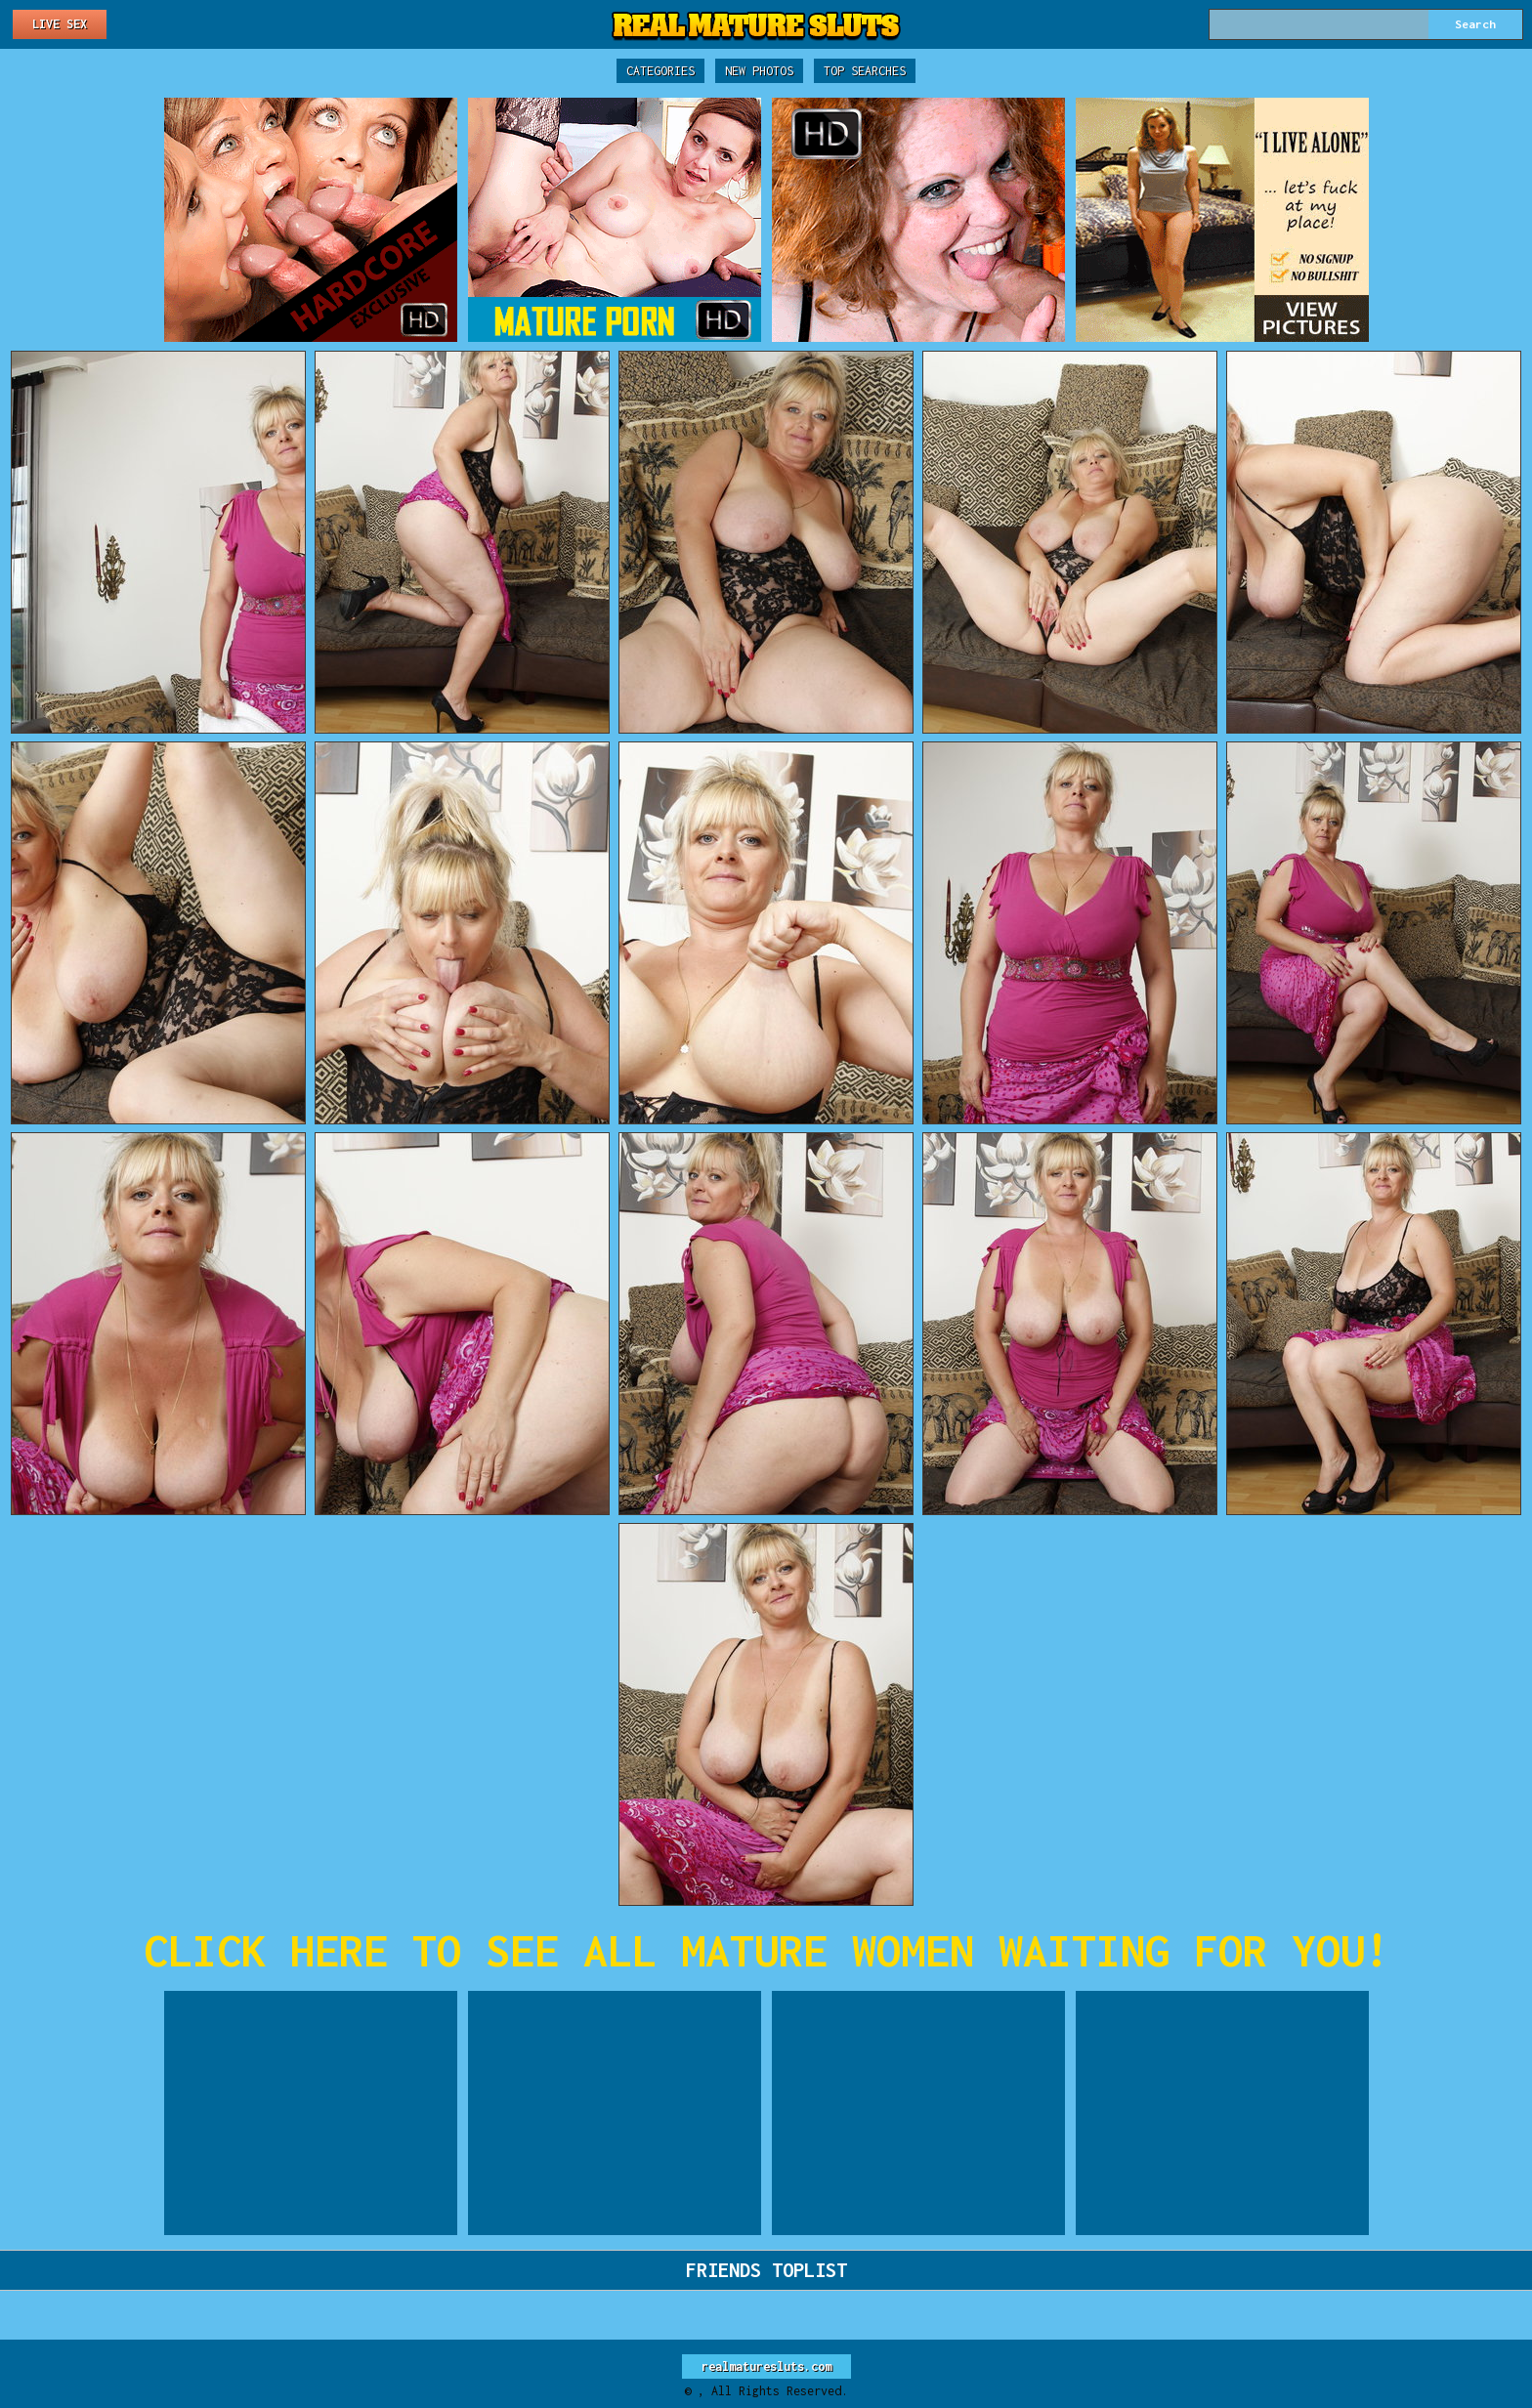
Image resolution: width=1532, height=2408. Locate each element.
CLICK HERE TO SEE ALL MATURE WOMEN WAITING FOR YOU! (766, 1950)
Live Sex (59, 24)
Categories (660, 70)
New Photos (759, 70)
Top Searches (865, 70)
